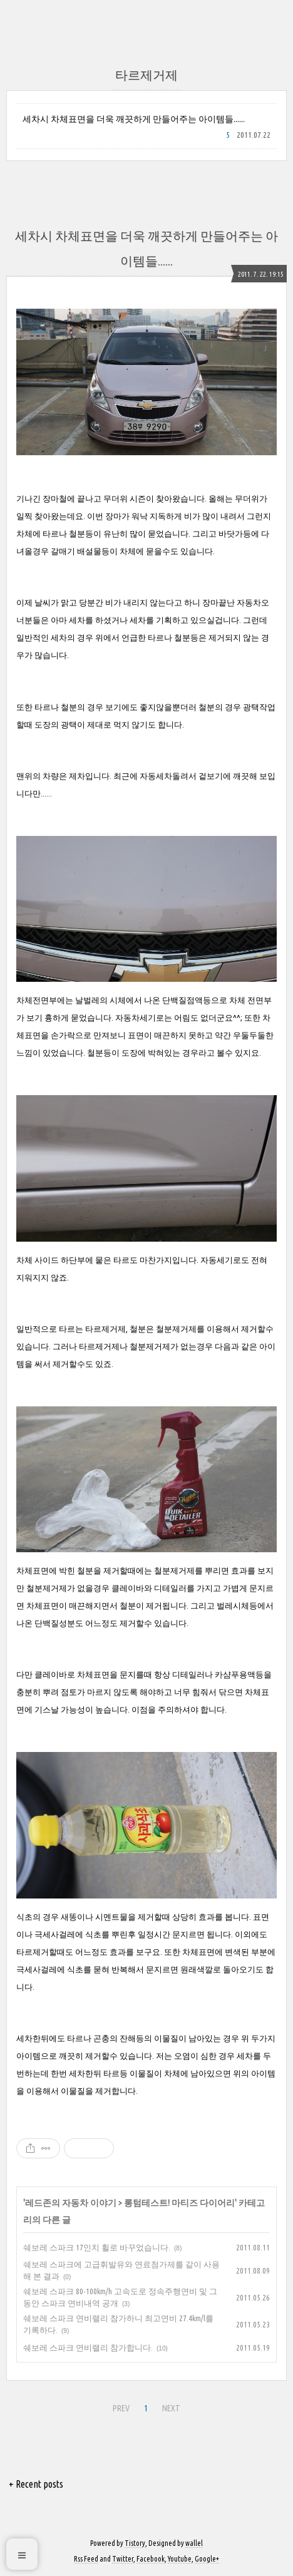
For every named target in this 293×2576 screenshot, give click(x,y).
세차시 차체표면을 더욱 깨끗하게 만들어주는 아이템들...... (134, 119)
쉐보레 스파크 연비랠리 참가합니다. (88, 2347)
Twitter (122, 2559)
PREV (121, 2408)
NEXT (171, 2408)
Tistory (135, 2543)
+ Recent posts (36, 2484)
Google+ (207, 2559)
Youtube (180, 2559)
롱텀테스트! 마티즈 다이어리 (179, 2203)
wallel (194, 2543)
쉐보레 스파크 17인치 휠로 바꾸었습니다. (96, 2247)
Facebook (150, 2559)
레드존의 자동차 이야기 (70, 2203)
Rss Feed (86, 2559)
